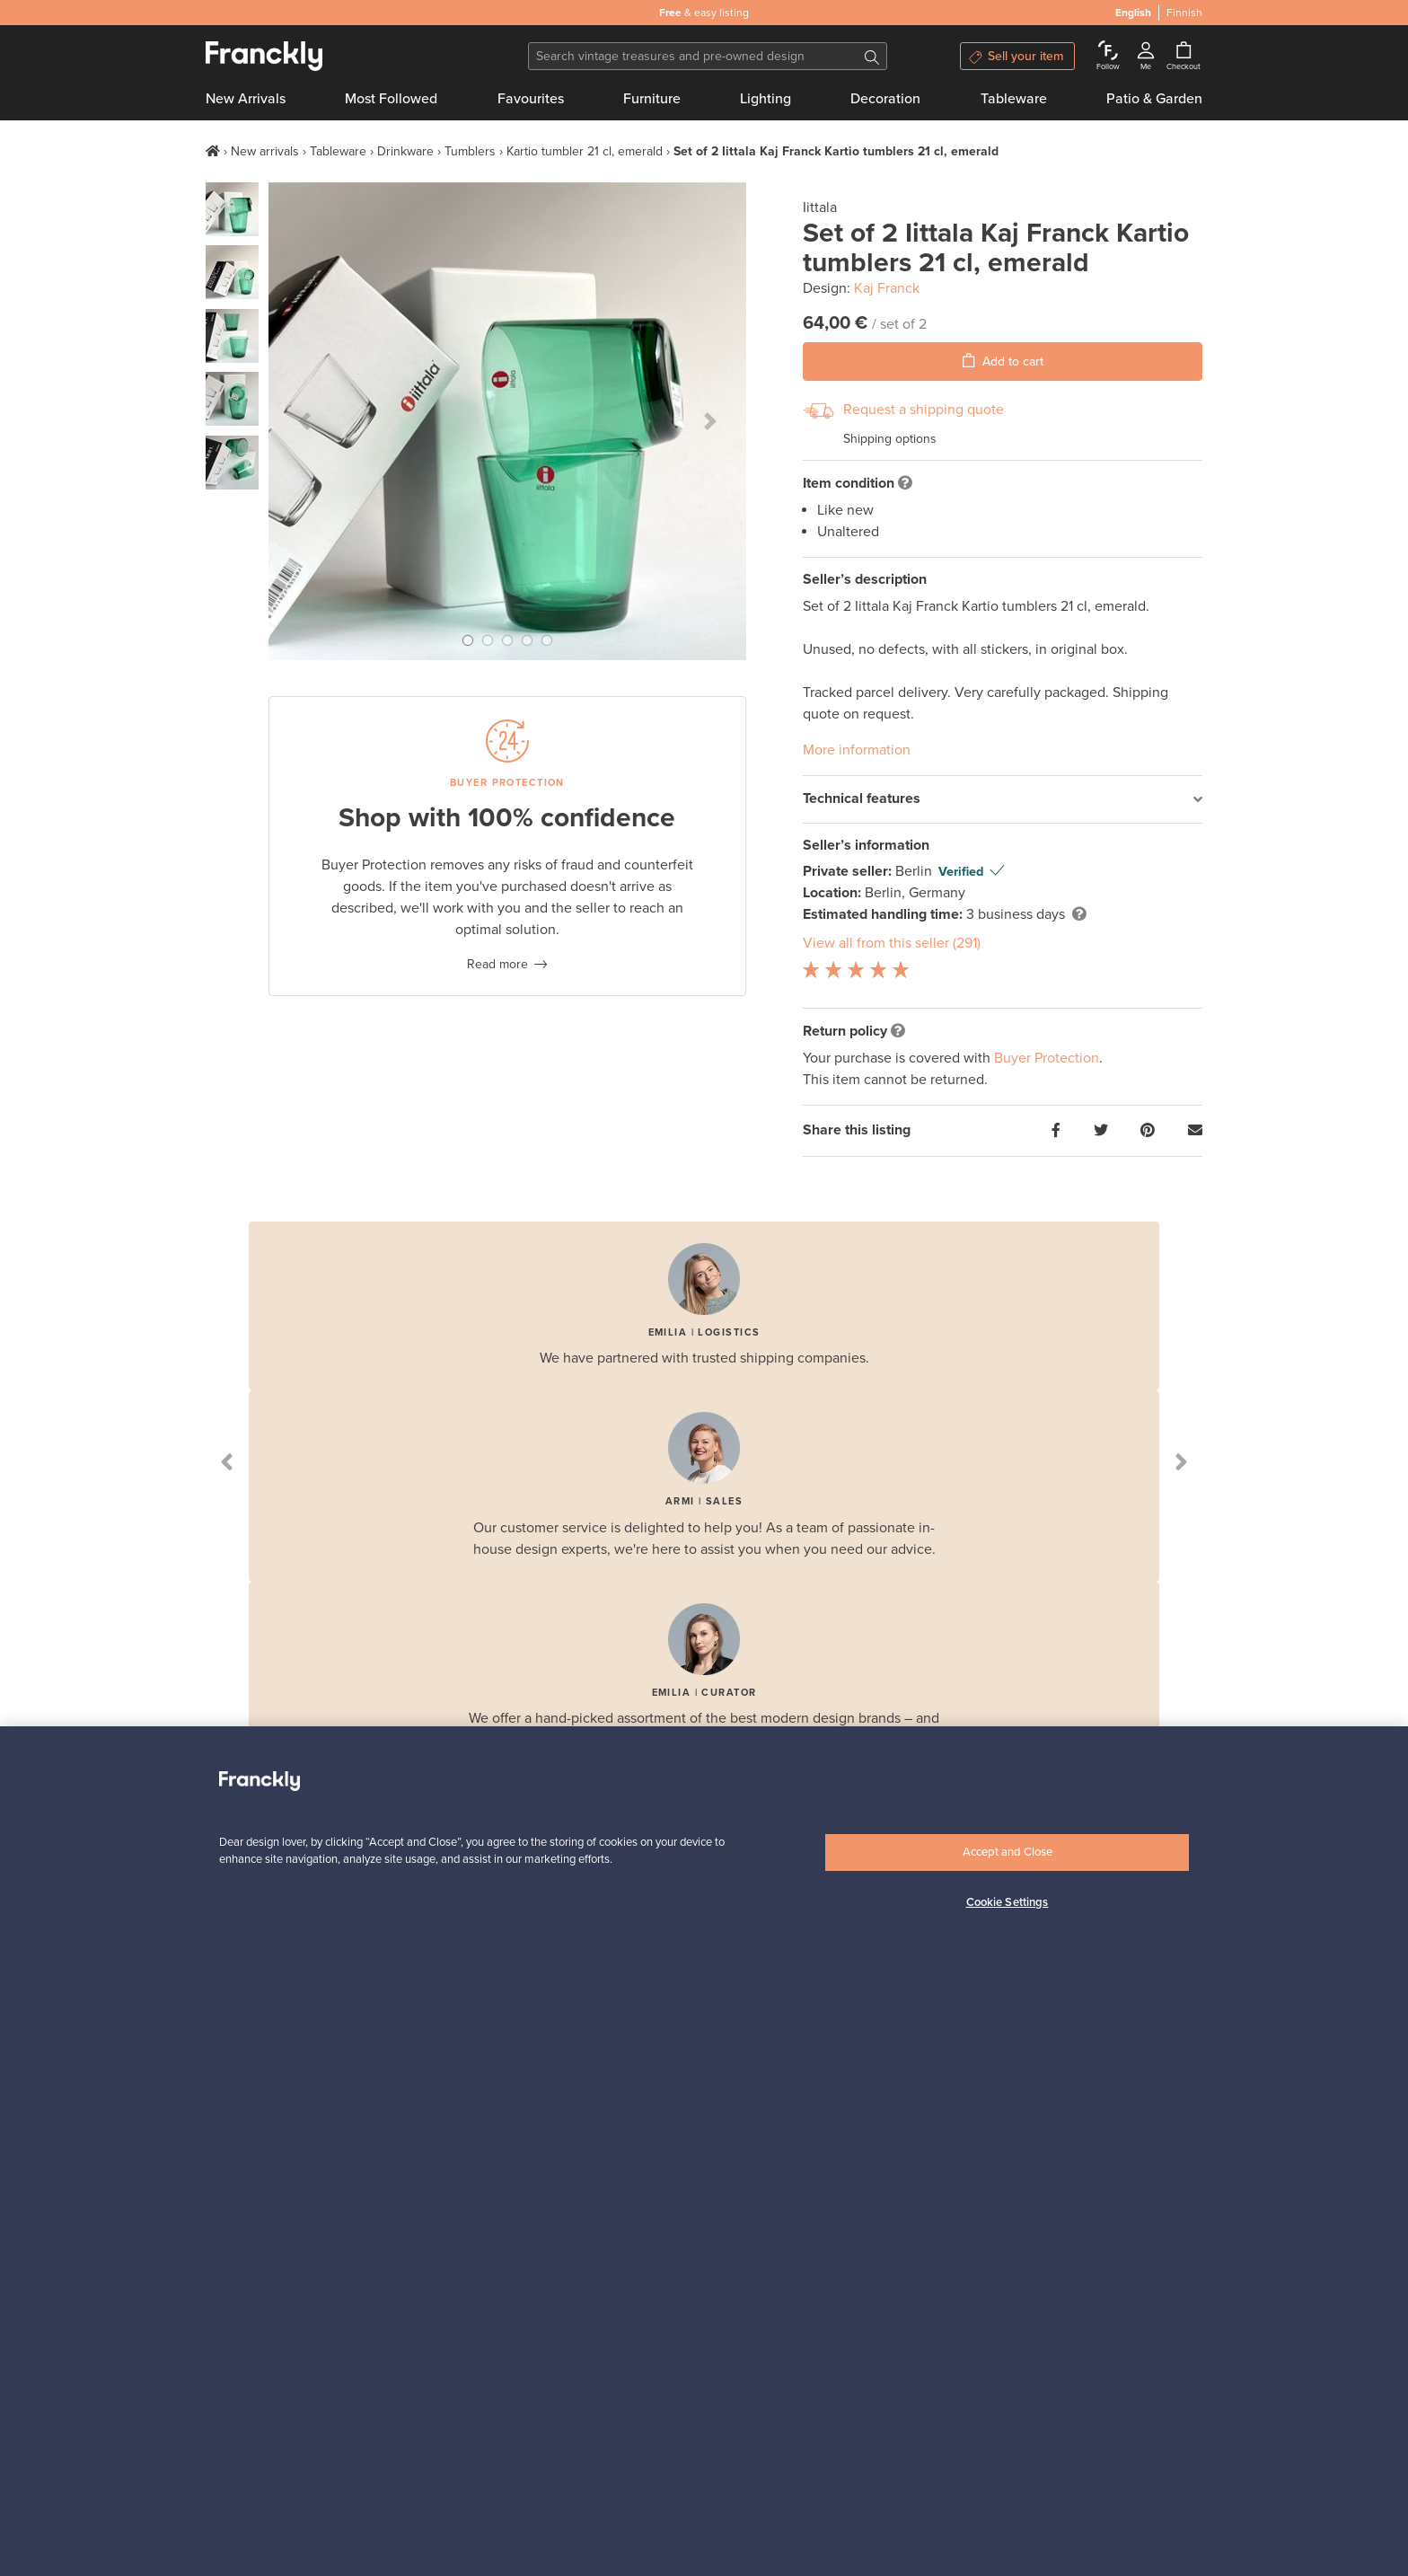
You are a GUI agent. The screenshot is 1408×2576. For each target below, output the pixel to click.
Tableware (1014, 99)
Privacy (225, 2202)
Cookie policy (243, 2246)
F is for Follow (415, 2157)
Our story (232, 2134)
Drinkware (405, 151)
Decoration (885, 99)
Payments (403, 2202)
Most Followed (391, 99)
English (227, 2530)
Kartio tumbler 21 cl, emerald (584, 151)
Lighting (765, 99)
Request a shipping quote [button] (923, 410)
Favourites (530, 99)
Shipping (400, 2179)
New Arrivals (246, 99)
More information (857, 750)
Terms (222, 2179)
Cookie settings (249, 2224)
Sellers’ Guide (755, 2134)
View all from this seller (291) (892, 943)
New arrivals (265, 151)
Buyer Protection (1046, 1058)
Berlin (915, 871)
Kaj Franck (887, 288)
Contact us (235, 2157)
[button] (304, 421)
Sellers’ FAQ (750, 2157)
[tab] (1002, 800)
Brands (396, 2224)
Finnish (297, 2530)
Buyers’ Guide (586, 2134)
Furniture (652, 99)
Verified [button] (960, 871)
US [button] (401, 2530)
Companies (748, 2179)
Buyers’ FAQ (581, 2157)
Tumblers (470, 151)
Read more (497, 964)
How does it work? (427, 2134)
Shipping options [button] (890, 438)
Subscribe (1056, 1882)
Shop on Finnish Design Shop (1064, 2424)
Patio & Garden (1154, 99)
